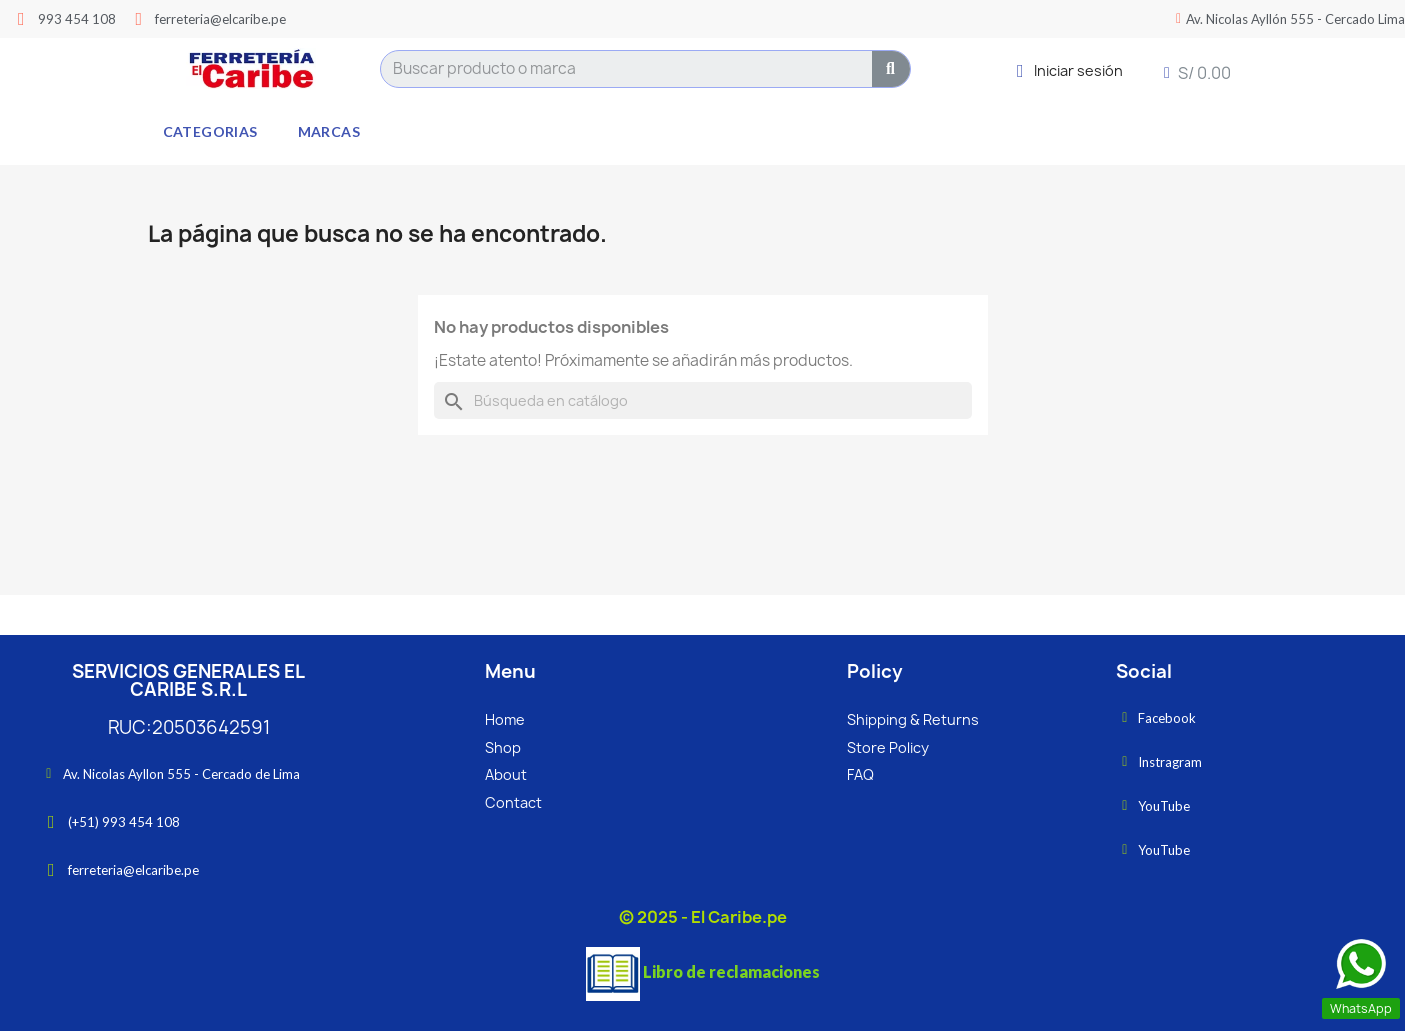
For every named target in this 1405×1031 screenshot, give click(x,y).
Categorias (210, 131)
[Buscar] (703, 401)
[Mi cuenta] (1070, 71)
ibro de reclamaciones (736, 971)
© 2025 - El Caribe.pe (703, 917)
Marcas (329, 131)
